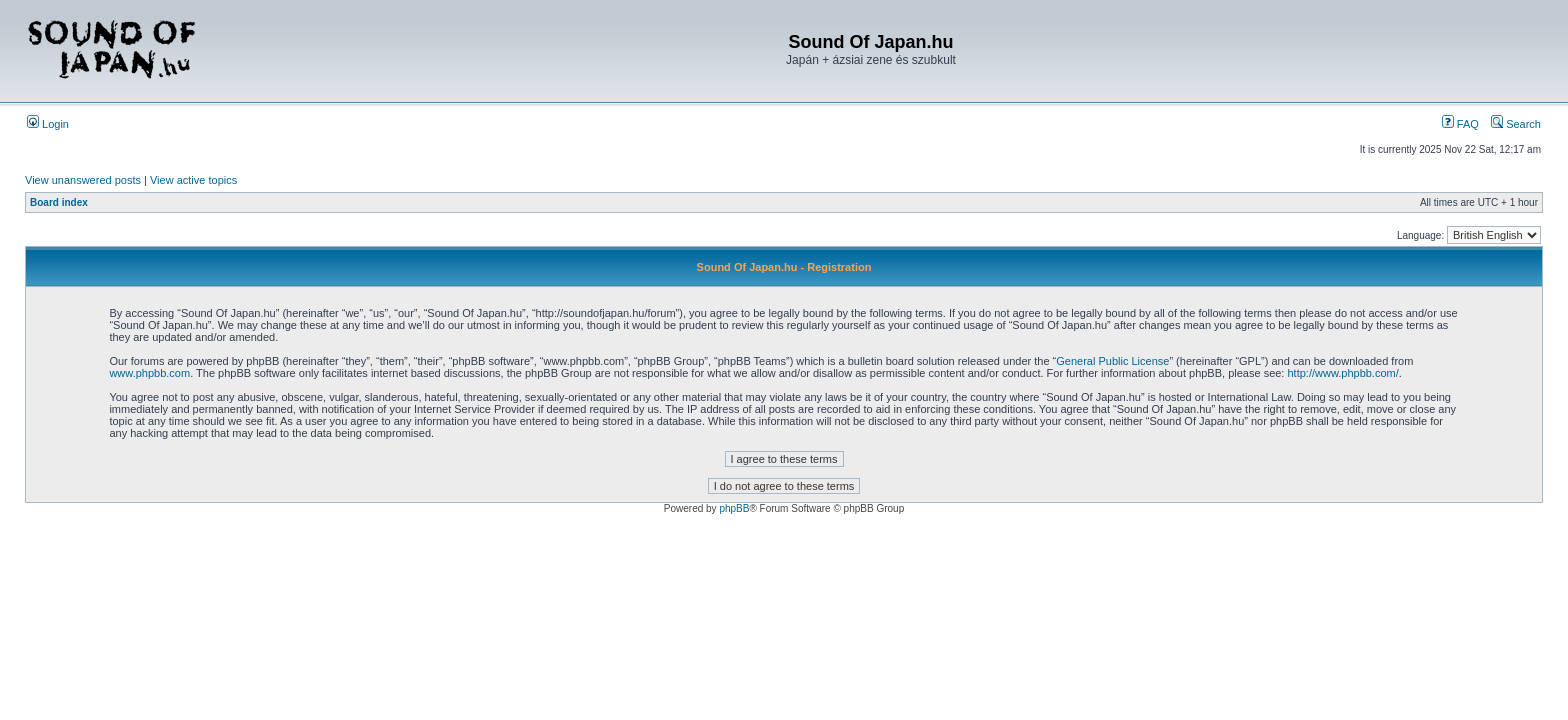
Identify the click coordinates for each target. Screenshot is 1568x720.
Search (1516, 124)
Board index (59, 202)
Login (48, 124)
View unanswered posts (83, 180)
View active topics (193, 180)
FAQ (1460, 124)
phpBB (734, 508)
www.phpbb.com (149, 373)
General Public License (1112, 361)
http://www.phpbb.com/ (1342, 373)
